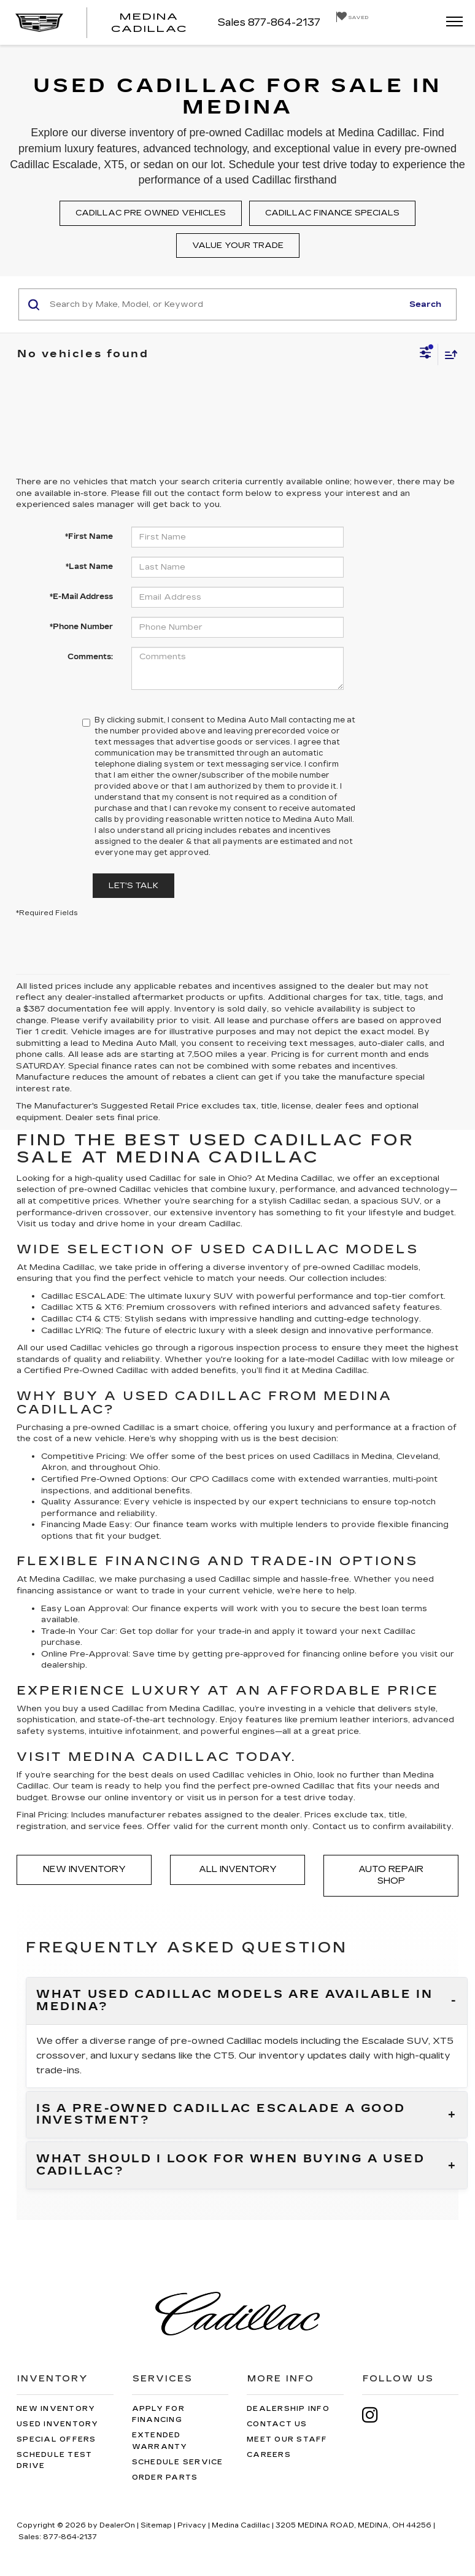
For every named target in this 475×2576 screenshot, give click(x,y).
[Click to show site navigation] (450, 22)
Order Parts (165, 2477)
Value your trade (238, 245)
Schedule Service (177, 2462)
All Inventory (238, 1869)
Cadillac (317, 1178)
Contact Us (277, 2424)
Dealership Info (288, 2409)
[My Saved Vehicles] (352, 17)
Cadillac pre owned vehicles (150, 213)
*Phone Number (81, 626)
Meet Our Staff (287, 2439)
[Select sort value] (448, 354)
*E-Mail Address (81, 596)
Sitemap (156, 2525)
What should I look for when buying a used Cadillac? (230, 2165)
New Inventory (84, 1869)
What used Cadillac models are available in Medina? (234, 2001)
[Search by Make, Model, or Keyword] (224, 304)
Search (425, 304)
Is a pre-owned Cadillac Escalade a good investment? (220, 2115)
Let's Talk (133, 886)
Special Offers (56, 2439)
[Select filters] (425, 354)
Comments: (90, 656)
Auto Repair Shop (390, 1875)
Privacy (191, 2525)
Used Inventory (58, 2424)
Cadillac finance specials (332, 213)
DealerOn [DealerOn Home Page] (117, 2525)
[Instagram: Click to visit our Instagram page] (376, 2415)
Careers (269, 2455)
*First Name (89, 536)
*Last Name (89, 566)
